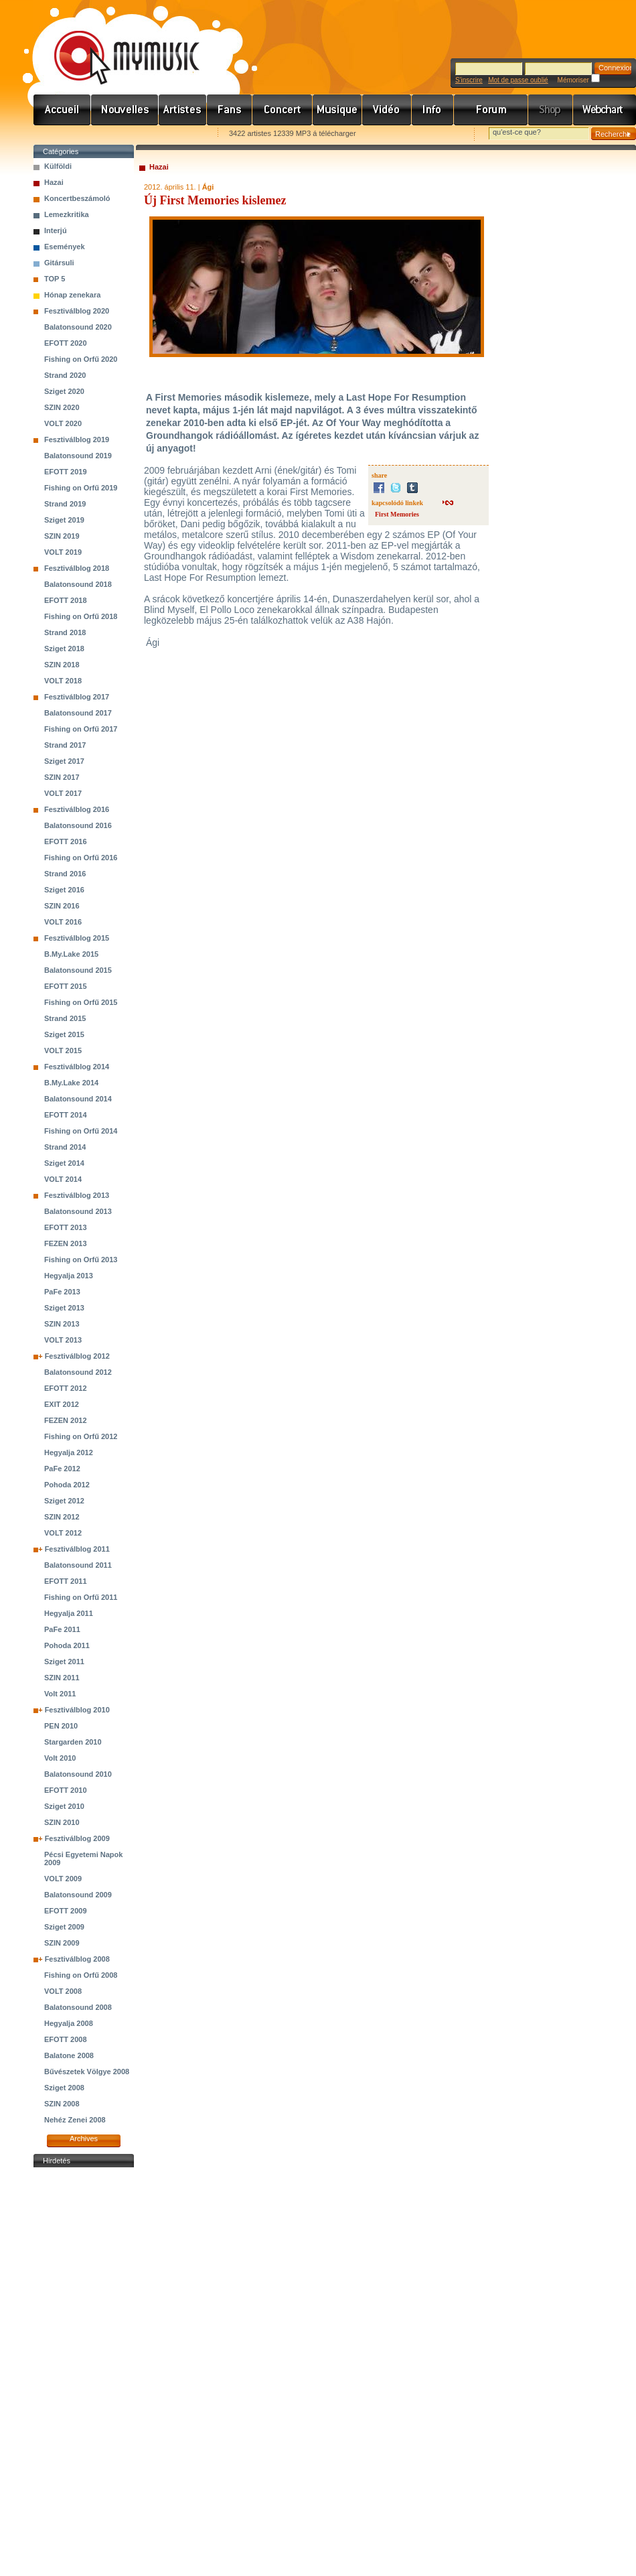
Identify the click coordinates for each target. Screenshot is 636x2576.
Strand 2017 (65, 745)
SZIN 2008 (62, 2104)
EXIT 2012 (61, 1404)
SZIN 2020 (62, 407)
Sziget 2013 (64, 1308)
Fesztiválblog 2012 (77, 1356)
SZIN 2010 (62, 1822)
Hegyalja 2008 (68, 2023)
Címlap (62, 109)
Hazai (54, 182)
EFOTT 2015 (65, 986)
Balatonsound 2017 (78, 713)
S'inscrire (469, 80)
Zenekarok (183, 109)
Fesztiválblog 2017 (76, 697)
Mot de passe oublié (518, 80)
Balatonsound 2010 (78, 1774)
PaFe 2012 (62, 1469)
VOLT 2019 (63, 552)
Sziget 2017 (64, 761)
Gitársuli (59, 263)
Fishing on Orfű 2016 (80, 858)
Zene (337, 109)
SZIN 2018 (62, 665)
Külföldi (58, 166)
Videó (387, 109)
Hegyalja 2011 (68, 1613)
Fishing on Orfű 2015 (80, 1002)
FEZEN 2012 (65, 1420)
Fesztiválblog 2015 (76, 938)
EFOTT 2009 (65, 1911)
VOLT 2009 (63, 1879)
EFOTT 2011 (65, 1581)
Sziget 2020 (64, 391)
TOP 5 (54, 279)
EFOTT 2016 (65, 841)
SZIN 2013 (62, 1324)
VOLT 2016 (63, 922)
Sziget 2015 (64, 1034)
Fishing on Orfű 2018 (80, 616)
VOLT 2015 (63, 1050)
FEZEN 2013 (65, 1243)
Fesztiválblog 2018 (76, 568)
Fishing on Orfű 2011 (80, 1597)
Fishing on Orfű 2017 (80, 729)
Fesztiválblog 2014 (76, 1067)
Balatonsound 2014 (78, 1099)
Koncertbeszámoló (77, 198)
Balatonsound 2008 (78, 2007)
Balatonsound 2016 (78, 825)
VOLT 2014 (63, 1179)
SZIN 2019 (62, 536)
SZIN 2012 (62, 1517)
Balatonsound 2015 (78, 970)
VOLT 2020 (63, 423)
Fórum (491, 109)
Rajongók (229, 109)
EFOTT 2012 (65, 1388)
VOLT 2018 (63, 681)
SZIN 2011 (62, 1678)
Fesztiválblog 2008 (77, 1959)
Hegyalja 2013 (68, 1276)
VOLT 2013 (63, 1340)
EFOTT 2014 (65, 1115)
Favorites (60, 134)
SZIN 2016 (62, 906)
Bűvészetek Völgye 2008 (86, 2071)
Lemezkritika (66, 214)
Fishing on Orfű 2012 (80, 1436)
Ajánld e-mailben (174, 134)
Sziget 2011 (64, 1661)
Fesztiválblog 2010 (77, 1710)
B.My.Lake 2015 (71, 954)
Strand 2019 (65, 504)
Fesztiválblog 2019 (76, 439)
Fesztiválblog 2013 (76, 1195)
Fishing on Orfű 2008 (80, 1975)
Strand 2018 (65, 632)
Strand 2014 (65, 1147)
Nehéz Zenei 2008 (75, 2120)
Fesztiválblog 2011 (77, 1549)
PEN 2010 (61, 1726)
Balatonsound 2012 (78, 1372)
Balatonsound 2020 (78, 327)
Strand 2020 (65, 375)
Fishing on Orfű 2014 (80, 1131)
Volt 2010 (60, 1758)
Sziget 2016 (64, 890)
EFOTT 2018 (65, 600)
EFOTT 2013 (65, 1227)
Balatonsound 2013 (78, 1211)
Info (433, 109)
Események (64, 247)
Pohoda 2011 (67, 1645)
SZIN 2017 (62, 777)
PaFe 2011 (62, 1629)
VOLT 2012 (63, 1533)
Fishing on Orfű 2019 (80, 488)
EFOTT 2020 (65, 343)
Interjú (55, 230)
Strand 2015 (65, 1018)
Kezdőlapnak (117, 134)
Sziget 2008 (64, 2088)
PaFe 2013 (62, 1292)
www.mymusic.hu (115, 43)
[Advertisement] (84, 2372)
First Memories (397, 514)
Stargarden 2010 (73, 1742)
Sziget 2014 (64, 1163)
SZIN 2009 (62, 1943)
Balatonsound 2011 (78, 1565)
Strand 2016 (65, 874)
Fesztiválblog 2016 (76, 809)
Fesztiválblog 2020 (76, 311)
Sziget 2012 (64, 1501)
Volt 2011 (60, 1694)
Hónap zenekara (72, 295)
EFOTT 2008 (65, 2039)
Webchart (604, 109)
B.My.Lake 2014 (71, 1083)
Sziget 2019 (64, 520)
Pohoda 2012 (67, 1485)
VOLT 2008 (63, 1991)
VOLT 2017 (63, 793)
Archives (84, 2138)
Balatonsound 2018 (78, 584)
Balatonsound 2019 (78, 456)
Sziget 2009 (64, 1927)
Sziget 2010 (64, 1806)
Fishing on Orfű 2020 (80, 359)
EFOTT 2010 (65, 1790)
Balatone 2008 (69, 2055)
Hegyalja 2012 (68, 1452)
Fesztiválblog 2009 (77, 1838)
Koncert (282, 109)
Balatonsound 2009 (78, 1895)
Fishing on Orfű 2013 (80, 1260)
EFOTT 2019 (65, 472)
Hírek (125, 109)
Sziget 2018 (64, 649)
